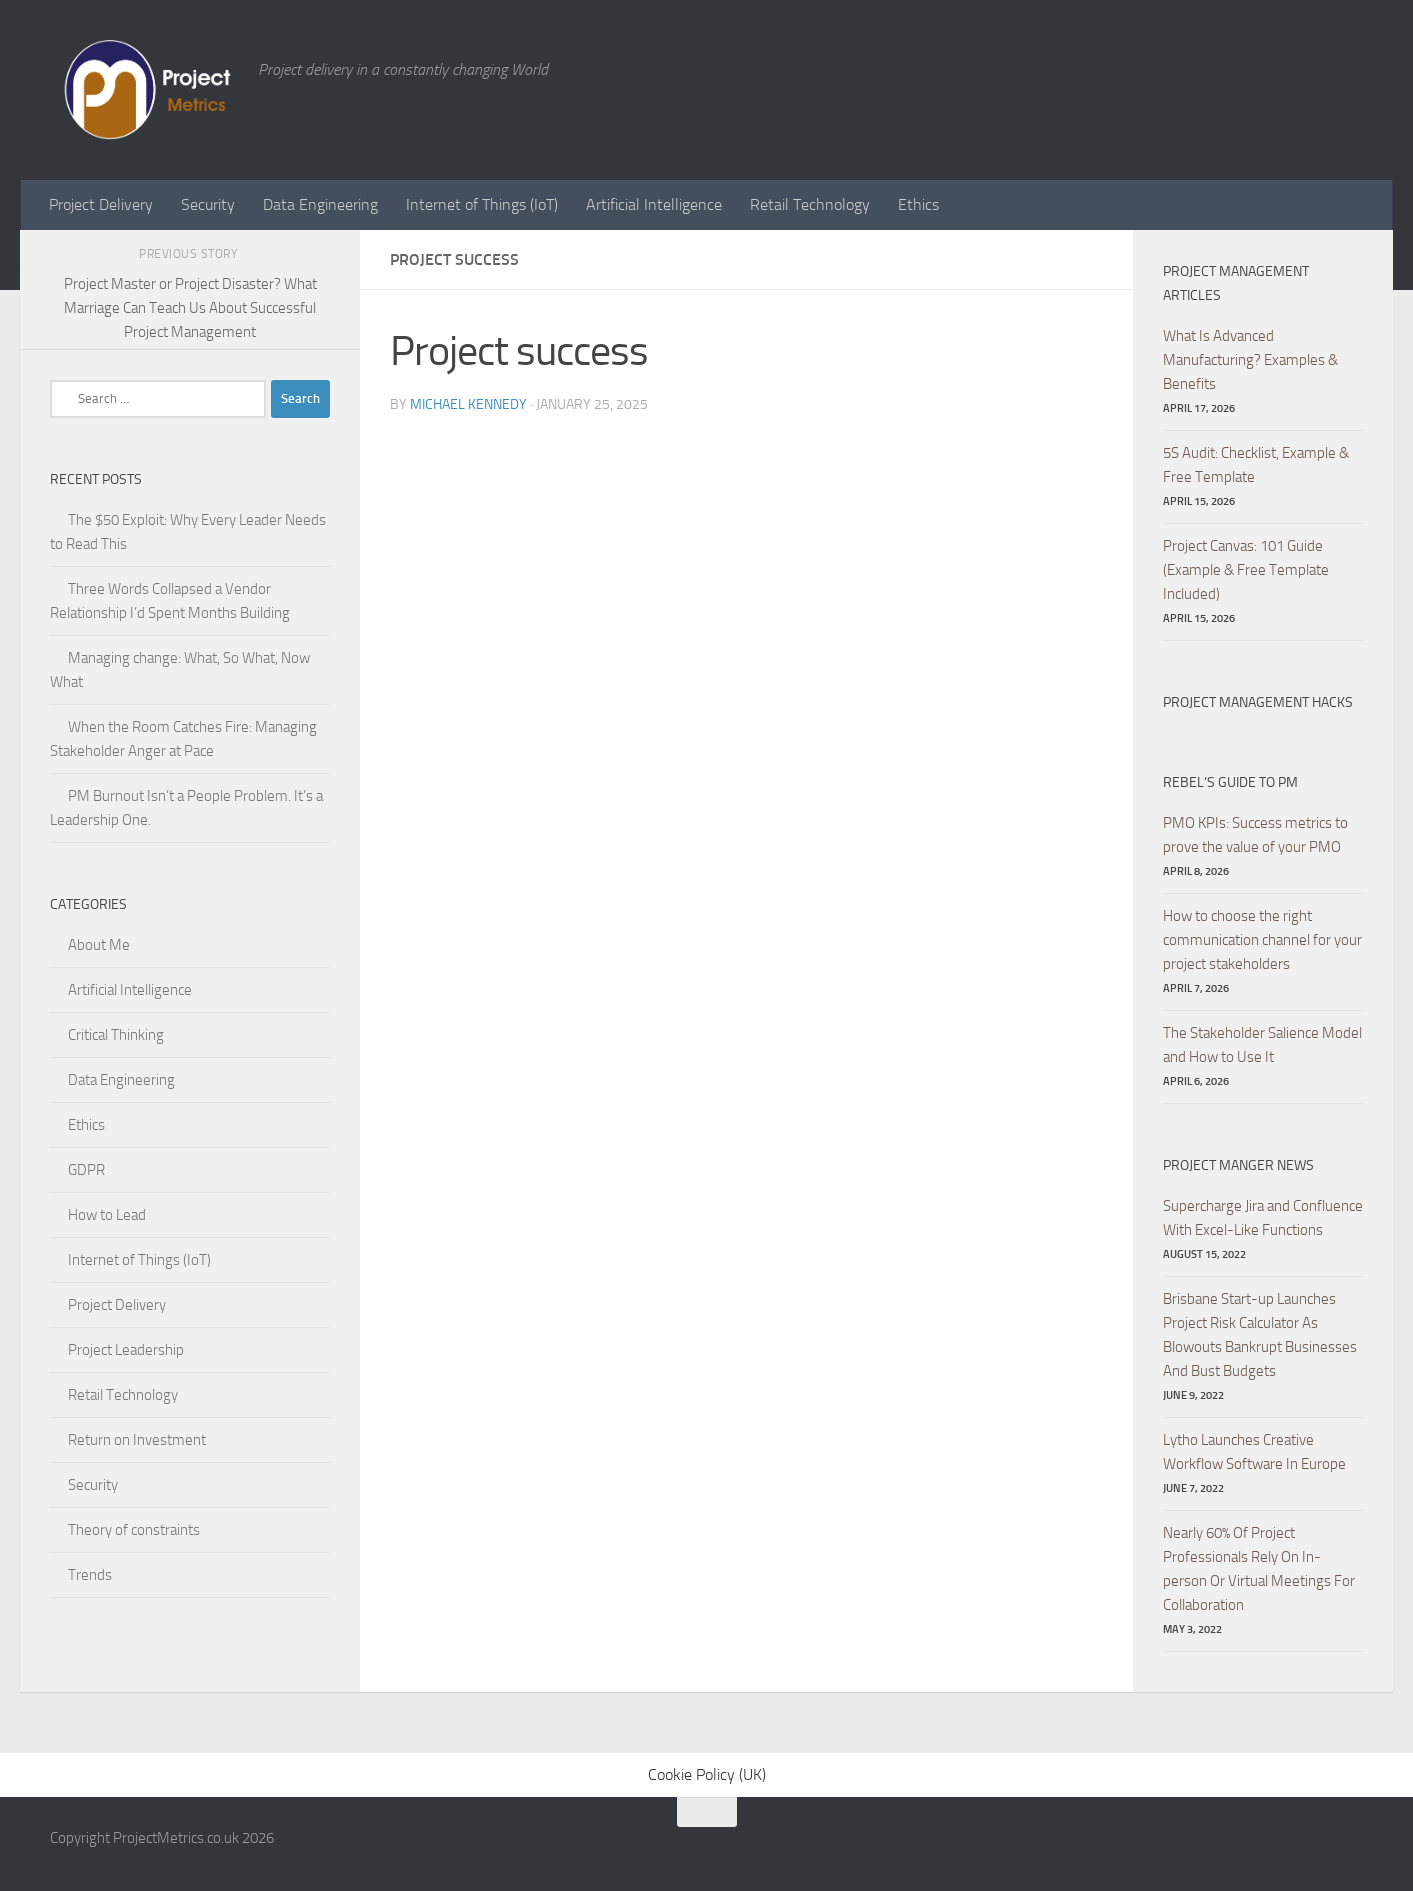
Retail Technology (810, 204)
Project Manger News (1238, 1165)
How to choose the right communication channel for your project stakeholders (1262, 940)
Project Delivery (101, 204)
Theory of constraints (134, 1530)
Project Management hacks (1258, 702)
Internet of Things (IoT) (482, 204)
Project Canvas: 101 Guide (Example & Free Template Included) (1246, 570)
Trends (90, 1575)
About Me (99, 945)
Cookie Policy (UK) (707, 1774)
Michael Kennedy (468, 404)
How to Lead (107, 1215)
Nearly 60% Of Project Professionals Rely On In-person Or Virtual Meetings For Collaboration (1259, 1569)
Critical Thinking (116, 1035)
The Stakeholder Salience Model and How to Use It (1262, 1045)
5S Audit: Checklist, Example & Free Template (1256, 465)
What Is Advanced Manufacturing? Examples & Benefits (1250, 360)
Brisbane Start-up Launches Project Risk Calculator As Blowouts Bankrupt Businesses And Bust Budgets (1260, 1335)
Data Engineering (320, 204)
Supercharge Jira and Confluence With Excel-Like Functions (1263, 1218)
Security (208, 204)
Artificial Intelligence (654, 204)
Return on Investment (137, 1440)
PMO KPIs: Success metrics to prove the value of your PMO (1255, 835)
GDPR (86, 1170)
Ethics (918, 204)
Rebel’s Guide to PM (1230, 782)
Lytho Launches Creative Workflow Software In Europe (1254, 1452)
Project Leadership (126, 1350)
